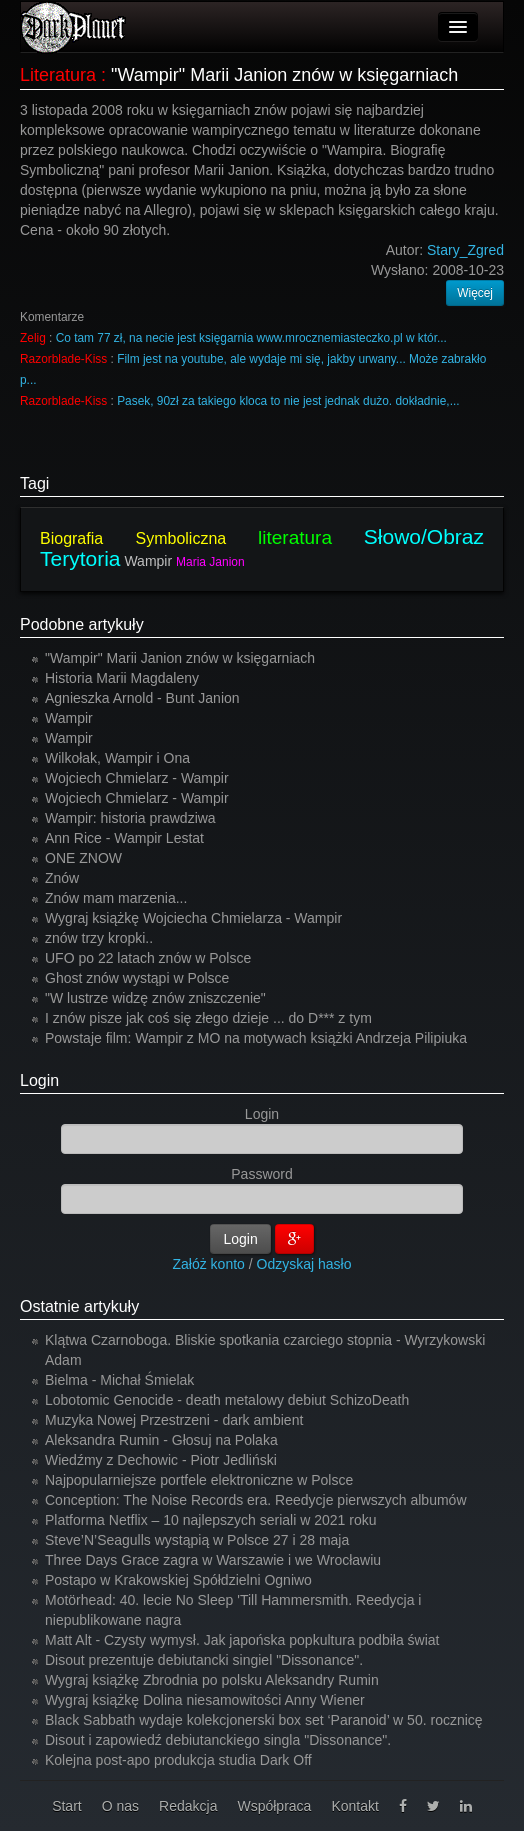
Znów (62, 878)
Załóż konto (209, 1264)
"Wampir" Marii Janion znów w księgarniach (284, 75)
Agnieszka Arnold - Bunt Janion (142, 698)
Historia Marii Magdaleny (122, 678)
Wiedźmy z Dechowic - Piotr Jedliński (161, 1460)
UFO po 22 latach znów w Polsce (148, 958)
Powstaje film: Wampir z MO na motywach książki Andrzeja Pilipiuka (256, 1038)
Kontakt (354, 1806)
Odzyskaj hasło (304, 1264)
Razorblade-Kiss (63, 359)
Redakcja (188, 1806)
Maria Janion (210, 562)
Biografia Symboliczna (133, 538)
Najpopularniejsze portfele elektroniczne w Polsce (199, 1480)
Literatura (58, 75)
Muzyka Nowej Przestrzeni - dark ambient (174, 1420)
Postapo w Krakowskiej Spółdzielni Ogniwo (178, 1580)
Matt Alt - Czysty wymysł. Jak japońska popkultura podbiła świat (242, 1640)
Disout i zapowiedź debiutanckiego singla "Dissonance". (218, 1740)
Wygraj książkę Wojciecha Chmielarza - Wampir (193, 918)
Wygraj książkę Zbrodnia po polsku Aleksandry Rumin (212, 1680)
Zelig (33, 338)
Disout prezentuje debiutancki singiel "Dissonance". (204, 1660)
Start (67, 1806)
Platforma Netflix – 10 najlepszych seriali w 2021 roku (211, 1520)
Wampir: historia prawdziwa (130, 818)
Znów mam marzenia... (116, 898)
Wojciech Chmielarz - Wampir (137, 778)
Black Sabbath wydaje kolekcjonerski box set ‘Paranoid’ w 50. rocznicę (264, 1720)
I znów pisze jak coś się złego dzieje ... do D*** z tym (208, 1018)
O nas (120, 1806)
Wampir (148, 561)
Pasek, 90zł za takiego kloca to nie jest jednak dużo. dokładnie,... (288, 401)
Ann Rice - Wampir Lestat (124, 838)
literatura (295, 537)
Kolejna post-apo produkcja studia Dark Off (178, 1760)
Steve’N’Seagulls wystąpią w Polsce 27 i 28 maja (197, 1540)
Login (39, 1080)
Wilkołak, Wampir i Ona (117, 758)
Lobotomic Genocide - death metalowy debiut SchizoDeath (227, 1400)
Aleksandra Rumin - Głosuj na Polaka (161, 1440)
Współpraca (274, 1806)
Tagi (34, 483)
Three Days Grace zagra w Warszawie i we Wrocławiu (213, 1560)
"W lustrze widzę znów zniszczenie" (155, 998)
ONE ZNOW (83, 858)
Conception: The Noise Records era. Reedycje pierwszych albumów (256, 1500)
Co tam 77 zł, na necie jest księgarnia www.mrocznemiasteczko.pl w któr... (251, 338)
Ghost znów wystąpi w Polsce (137, 978)
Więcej (475, 293)
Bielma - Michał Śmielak (119, 1380)
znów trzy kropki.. (99, 938)
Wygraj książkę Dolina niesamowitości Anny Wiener (205, 1700)
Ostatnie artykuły (79, 1306)
